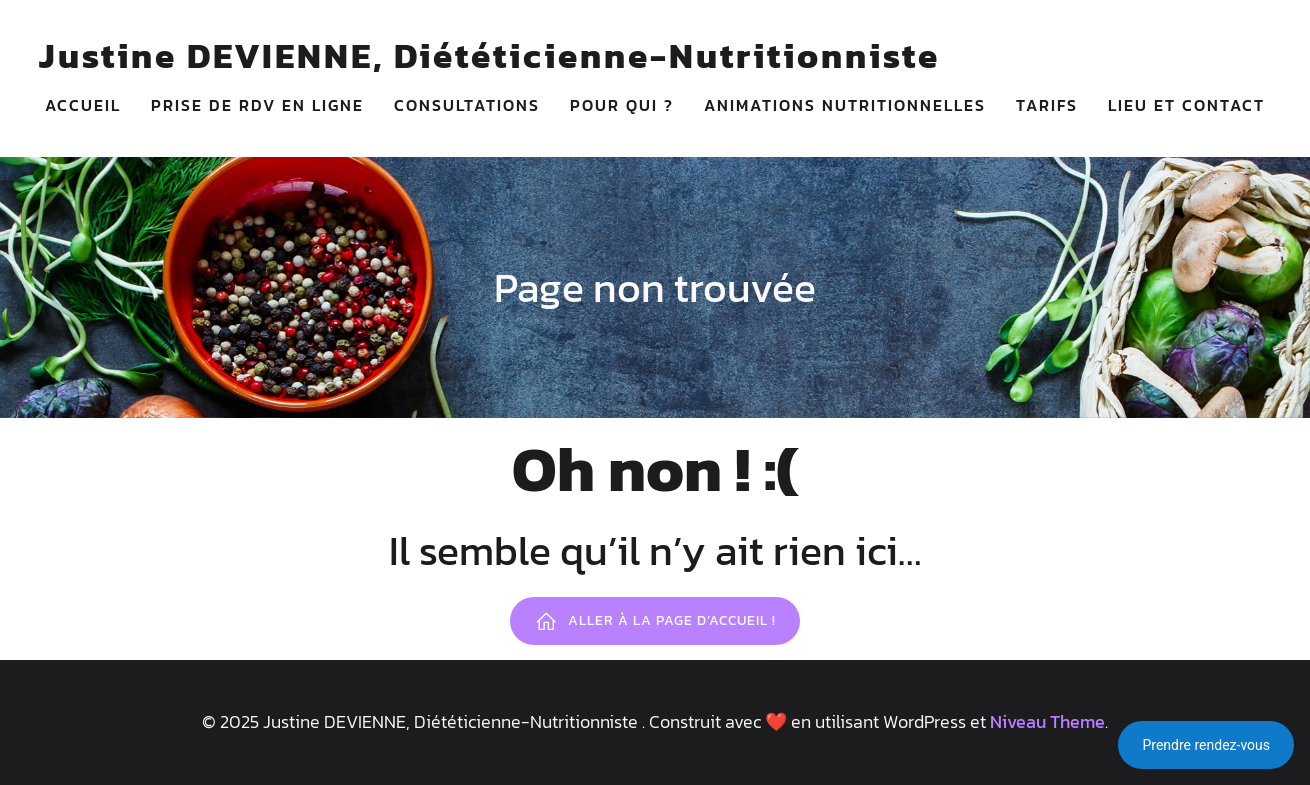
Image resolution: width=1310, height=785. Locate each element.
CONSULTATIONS (467, 105)
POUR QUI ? (622, 105)
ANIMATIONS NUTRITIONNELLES (845, 105)
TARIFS (1047, 105)
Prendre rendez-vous (1206, 745)
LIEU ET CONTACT (1186, 105)
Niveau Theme (1047, 721)
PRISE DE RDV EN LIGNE (257, 105)
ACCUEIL (83, 105)
